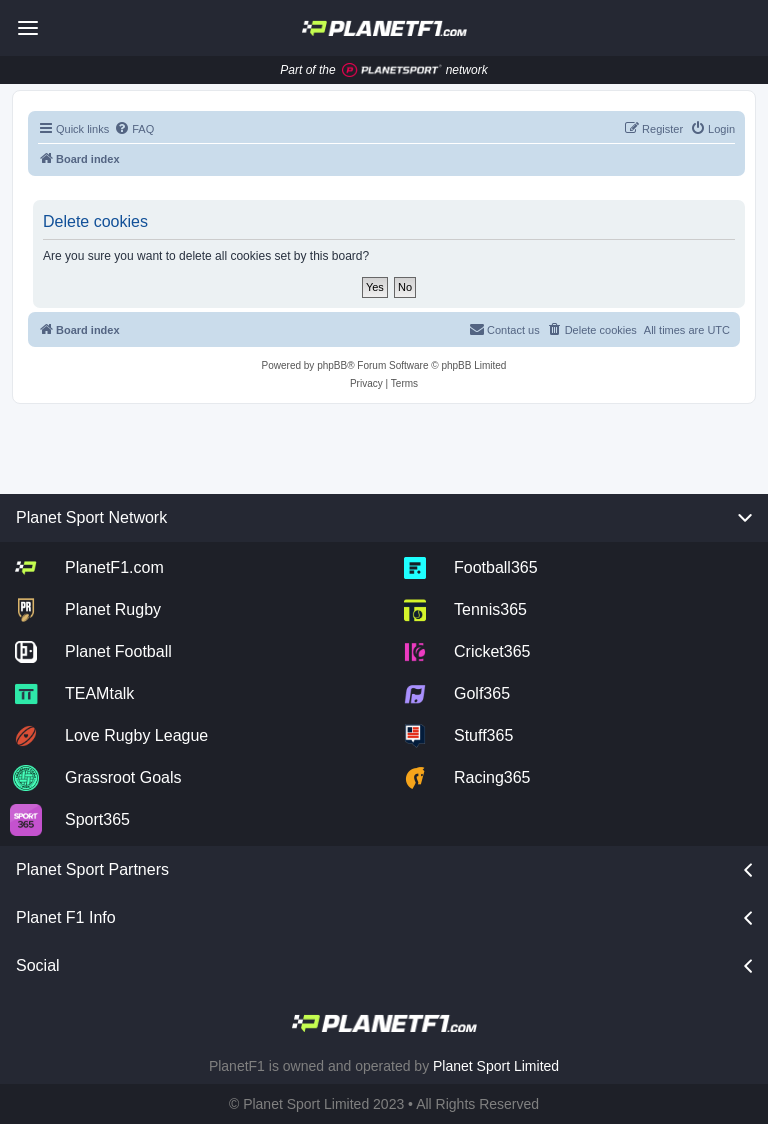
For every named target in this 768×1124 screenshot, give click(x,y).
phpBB (332, 365)
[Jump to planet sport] (392, 70)
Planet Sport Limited (496, 1066)
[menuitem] (134, 129)
